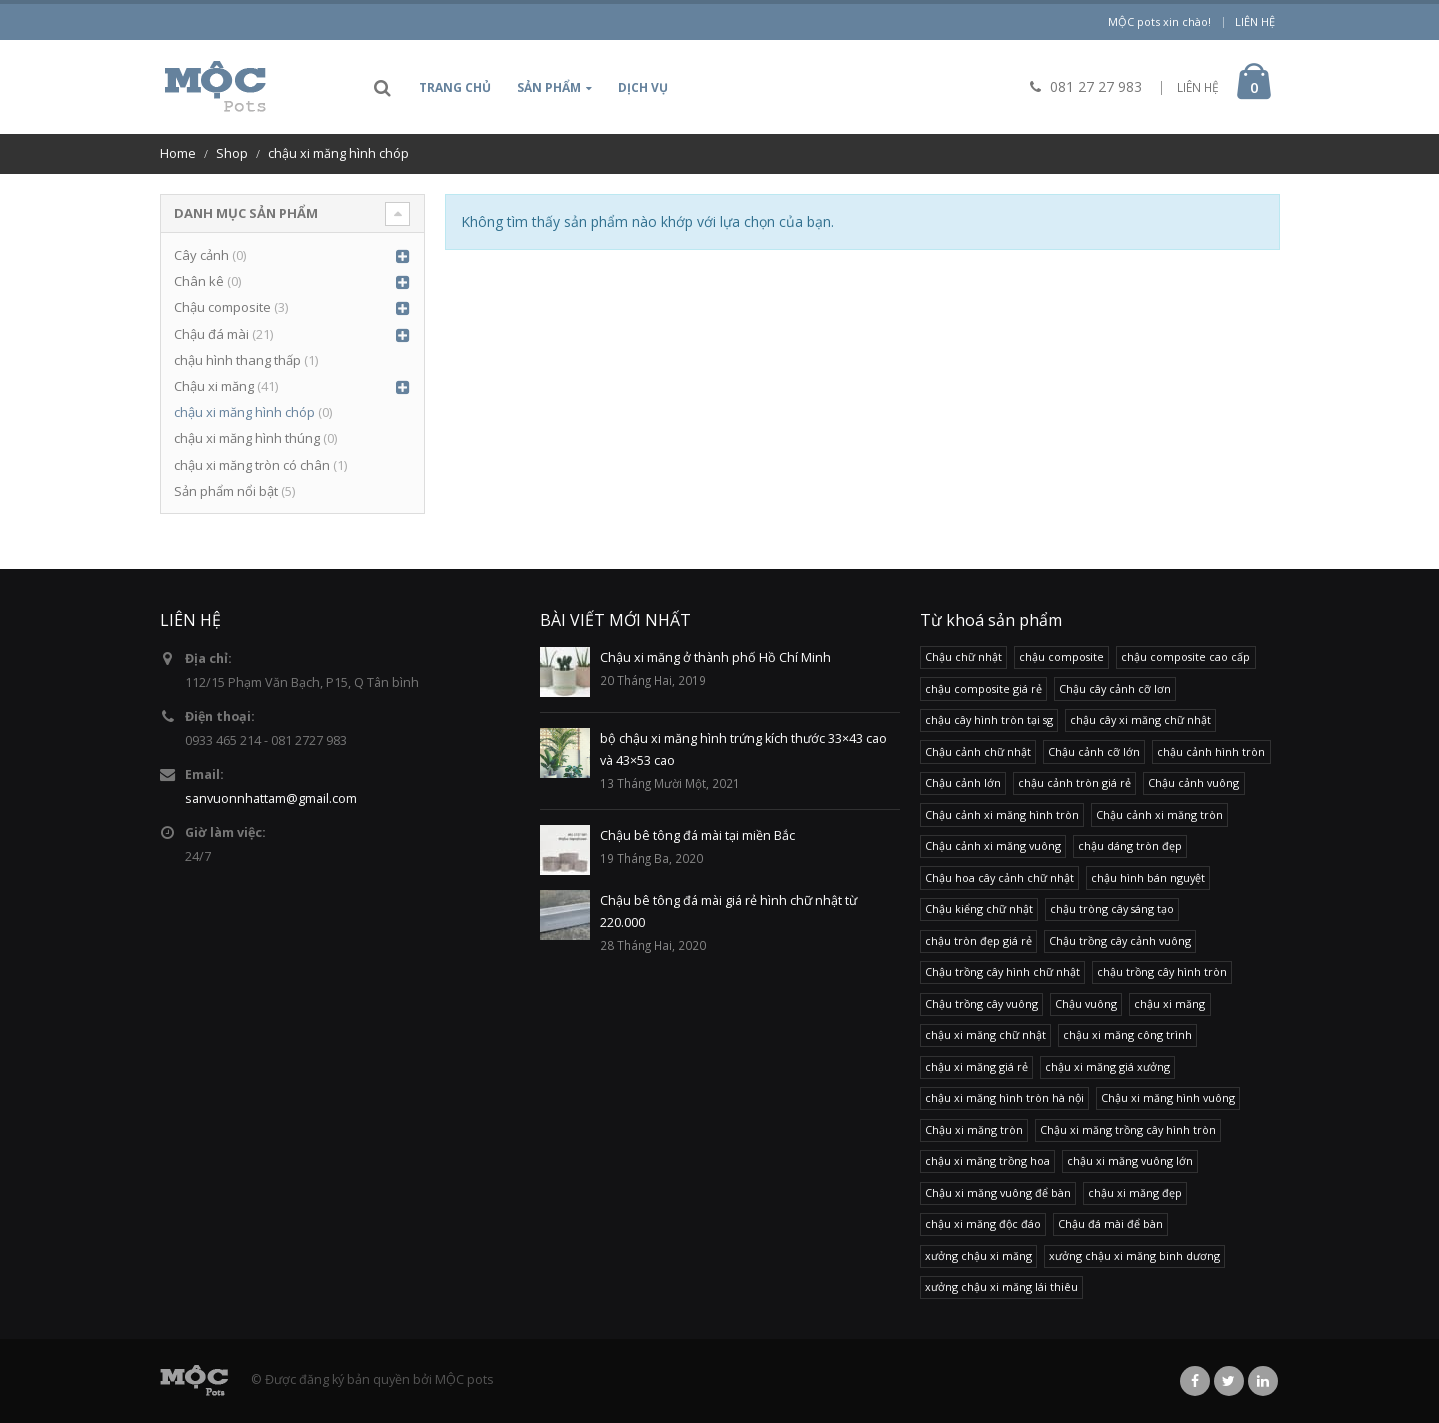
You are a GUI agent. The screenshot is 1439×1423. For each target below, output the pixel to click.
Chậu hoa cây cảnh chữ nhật (999, 877)
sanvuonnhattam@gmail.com (271, 798)
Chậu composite (222, 307)
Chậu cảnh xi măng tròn (1159, 814)
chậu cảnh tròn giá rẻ (1074, 782)
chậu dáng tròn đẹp (1130, 845)
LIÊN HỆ (1198, 87)
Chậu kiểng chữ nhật (979, 908)
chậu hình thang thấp (237, 360)
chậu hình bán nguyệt (1148, 877)
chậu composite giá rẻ (983, 688)
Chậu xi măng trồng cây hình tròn (1128, 1129)
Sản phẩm (549, 87)
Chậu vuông (1086, 1003)
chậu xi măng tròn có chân (252, 465)
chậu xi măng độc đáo (983, 1223)
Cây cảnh (201, 255)
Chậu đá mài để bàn (1110, 1223)
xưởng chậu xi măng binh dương (1134, 1255)
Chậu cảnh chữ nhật (978, 751)
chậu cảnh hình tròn (1211, 751)
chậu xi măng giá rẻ (976, 1066)
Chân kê (199, 281)
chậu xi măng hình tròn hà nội (1004, 1097)
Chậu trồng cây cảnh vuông (1120, 940)
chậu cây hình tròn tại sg (989, 719)
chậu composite (1061, 656)
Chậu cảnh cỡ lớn (1094, 751)
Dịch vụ (643, 87)
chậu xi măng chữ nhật (985, 1034)
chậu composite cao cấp (1185, 656)
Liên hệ (1255, 21)
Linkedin (1263, 1381)
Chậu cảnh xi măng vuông (993, 845)
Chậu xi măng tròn (974, 1129)
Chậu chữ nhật (963, 656)
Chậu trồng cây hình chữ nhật (1002, 971)
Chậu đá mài (211, 334)
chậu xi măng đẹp (1135, 1192)
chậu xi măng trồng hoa (987, 1160)
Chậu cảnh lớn (963, 782)
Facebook (1195, 1381)
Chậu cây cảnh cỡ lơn (1115, 688)
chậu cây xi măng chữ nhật (1140, 719)
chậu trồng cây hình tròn (1162, 971)
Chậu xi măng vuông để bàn (998, 1192)
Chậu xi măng (214, 386)
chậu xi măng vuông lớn (1130, 1160)
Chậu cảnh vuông (1193, 782)
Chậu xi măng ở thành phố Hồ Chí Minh (715, 657)
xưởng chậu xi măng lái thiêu (1001, 1286)
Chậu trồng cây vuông (981, 1003)
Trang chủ (455, 87)
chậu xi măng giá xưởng (1107, 1066)
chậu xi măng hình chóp (244, 412)
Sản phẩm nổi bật (226, 491)
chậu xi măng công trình (1127, 1034)
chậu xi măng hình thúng (247, 438)
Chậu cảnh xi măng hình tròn (1002, 814)
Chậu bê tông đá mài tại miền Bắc (697, 835)
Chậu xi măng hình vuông (1168, 1097)
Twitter (1229, 1381)
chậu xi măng (1169, 1003)
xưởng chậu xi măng (978, 1255)
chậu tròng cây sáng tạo (1112, 908)
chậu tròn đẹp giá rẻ (978, 940)
